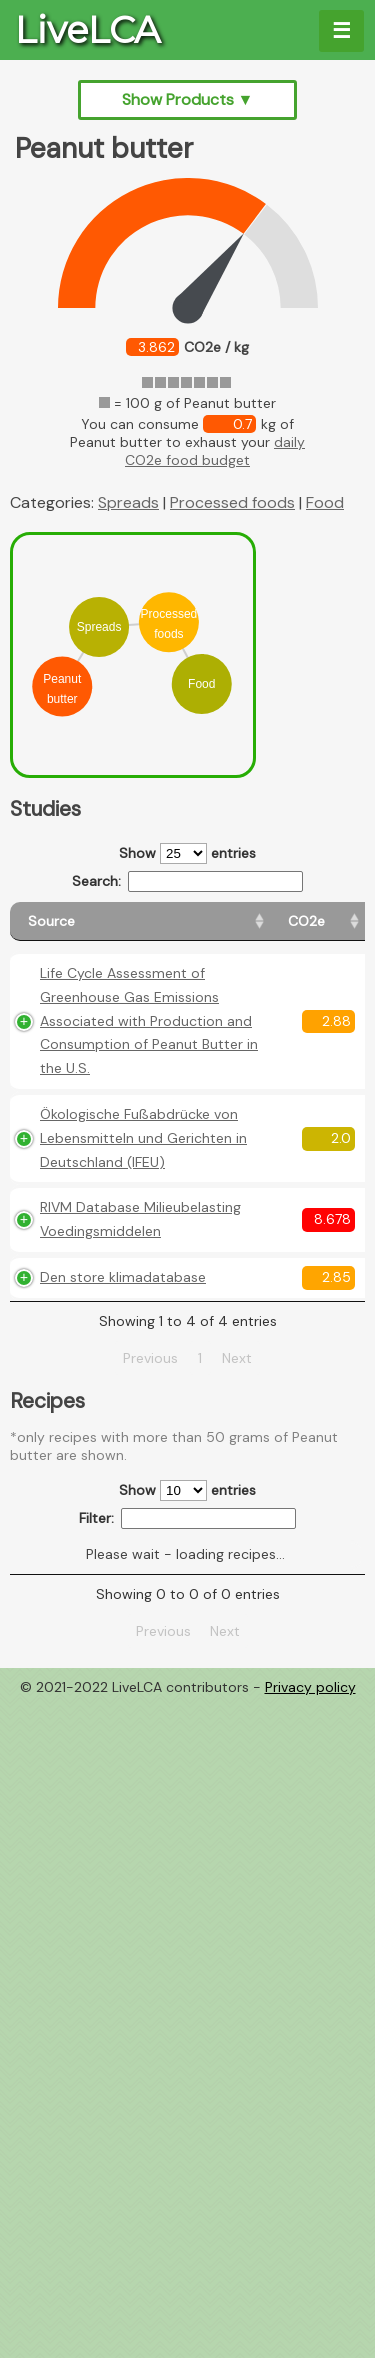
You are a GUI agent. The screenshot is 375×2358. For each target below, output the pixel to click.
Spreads (128, 502)
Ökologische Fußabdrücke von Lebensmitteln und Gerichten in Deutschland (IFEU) (102, 1185)
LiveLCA (87, 30)
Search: (187, 881)
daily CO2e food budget (215, 451)
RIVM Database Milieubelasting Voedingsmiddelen (100, 1303)
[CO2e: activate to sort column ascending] (246, 921)
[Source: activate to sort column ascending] (110, 921)
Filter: (187, 1637)
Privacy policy (310, 1806)
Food (325, 502)
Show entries (187, 853)
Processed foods (232, 502)
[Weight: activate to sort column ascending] (324, 921)
